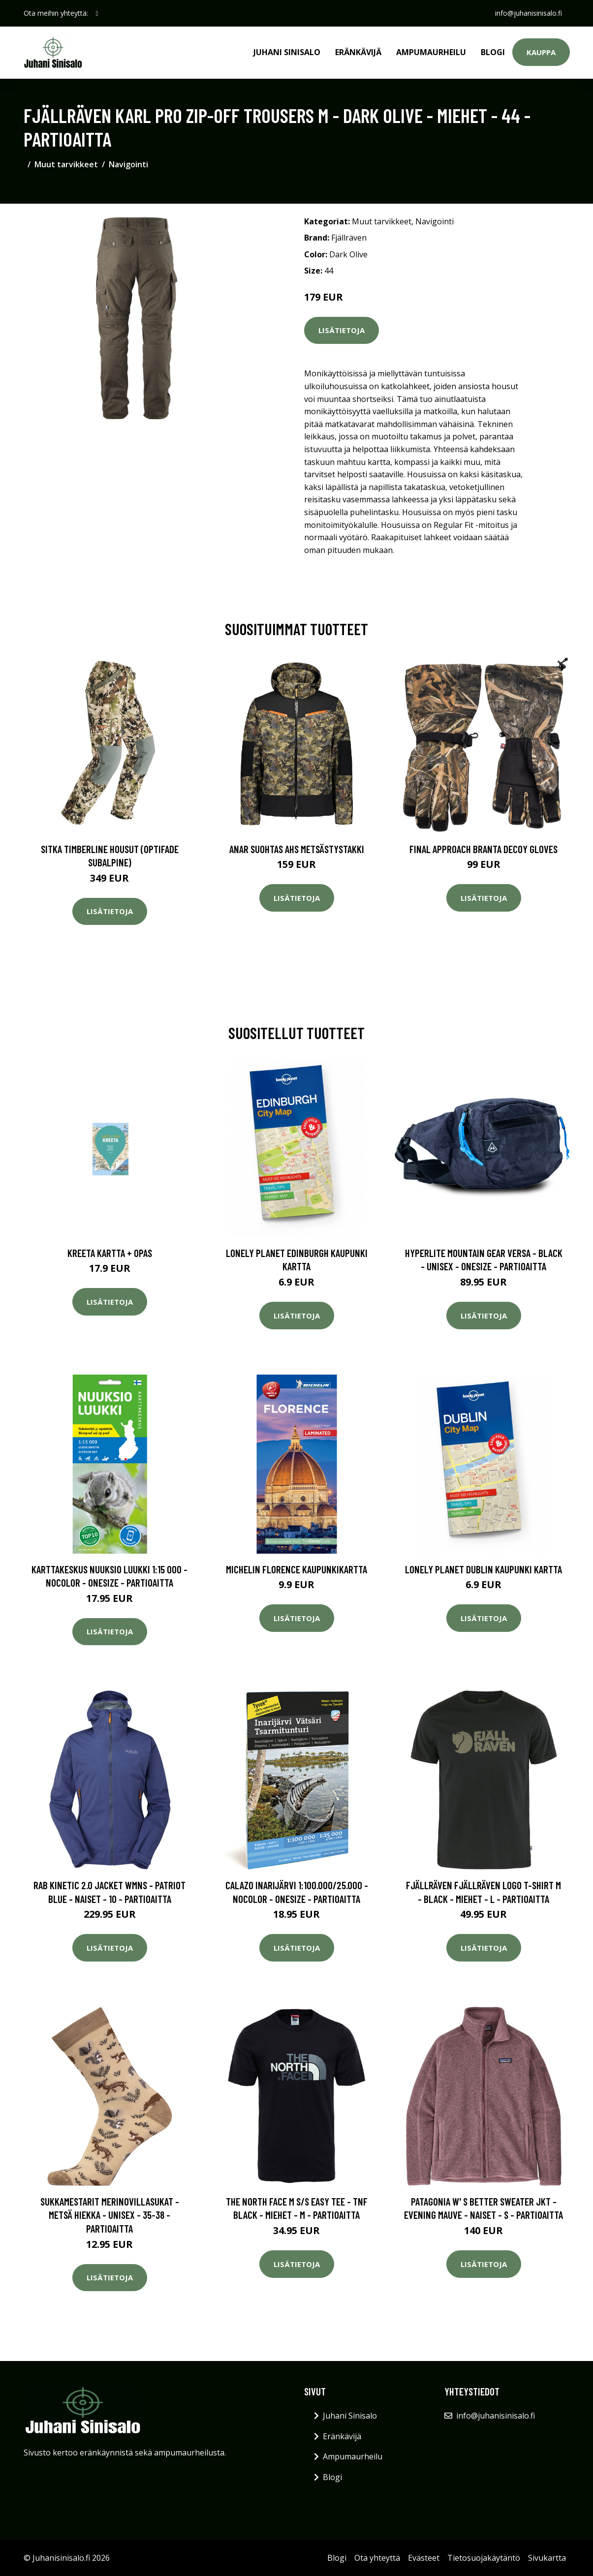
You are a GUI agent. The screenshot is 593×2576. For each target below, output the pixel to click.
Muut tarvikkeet (66, 164)
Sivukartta (547, 2557)
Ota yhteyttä (377, 2557)
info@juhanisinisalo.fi (528, 13)
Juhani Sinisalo (286, 52)
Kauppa (541, 52)
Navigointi (128, 164)
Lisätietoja (341, 330)
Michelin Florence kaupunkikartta (296, 1569)
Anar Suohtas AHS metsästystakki (296, 849)
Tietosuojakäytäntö (483, 2557)
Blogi (493, 52)
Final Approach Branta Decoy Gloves (483, 849)
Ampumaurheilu (431, 52)
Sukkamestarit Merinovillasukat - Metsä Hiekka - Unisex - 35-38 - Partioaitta (109, 2215)
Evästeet (423, 2557)
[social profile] (97, 13)
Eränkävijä (358, 52)
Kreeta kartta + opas (109, 1253)
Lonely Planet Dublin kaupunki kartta (483, 1569)
